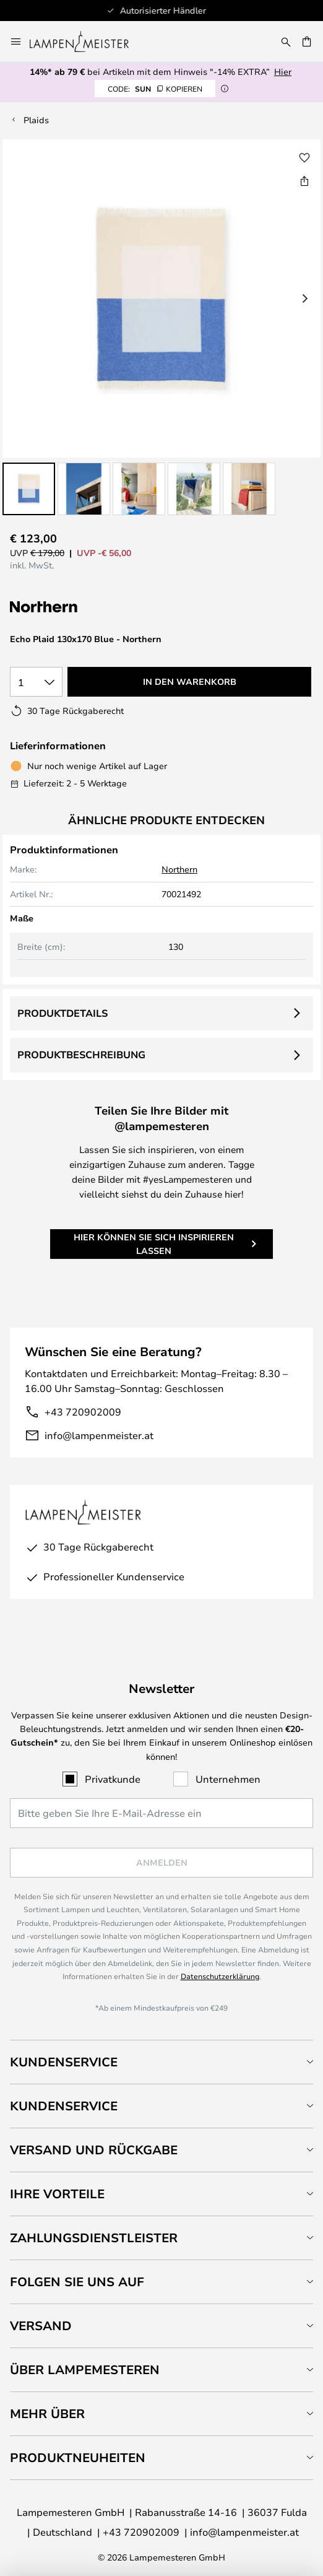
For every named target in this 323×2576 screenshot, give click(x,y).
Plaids (36, 120)
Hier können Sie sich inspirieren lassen (154, 1243)
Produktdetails (62, 1013)
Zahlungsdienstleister (94, 2237)
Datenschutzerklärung (220, 1976)
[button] (28, 489)
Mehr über (47, 2413)
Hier (282, 71)
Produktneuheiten (77, 2457)
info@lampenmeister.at (99, 1435)
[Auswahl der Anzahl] (36, 682)
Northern (179, 869)
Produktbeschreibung (81, 1054)
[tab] (161, 2062)
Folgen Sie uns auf (77, 2281)
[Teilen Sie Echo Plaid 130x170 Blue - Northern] (304, 181)
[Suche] (286, 41)
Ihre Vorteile (57, 2193)
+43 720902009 (83, 1411)
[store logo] (87, 41)
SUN (155, 89)
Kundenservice (64, 2061)
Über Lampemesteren (85, 2369)
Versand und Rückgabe (94, 2149)
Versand (41, 2325)
